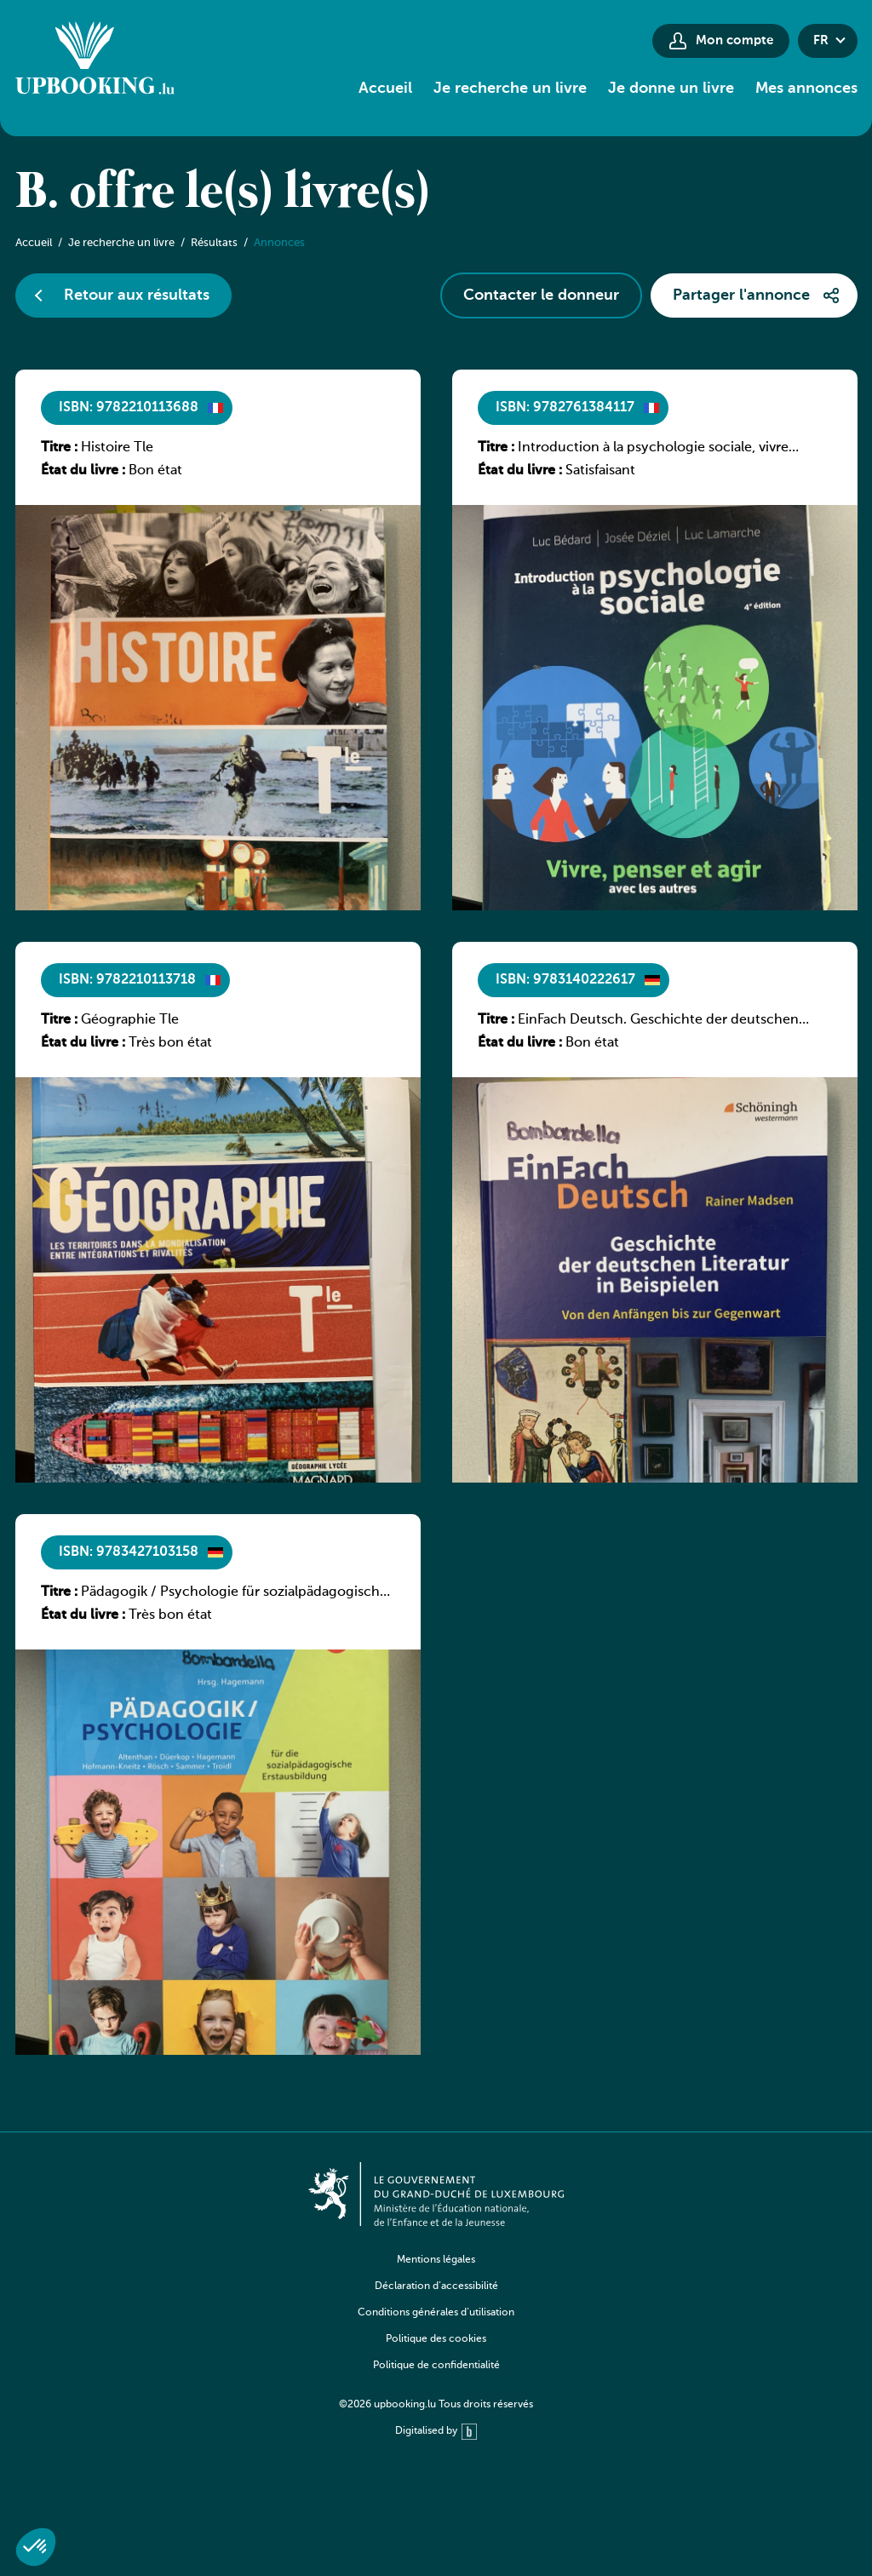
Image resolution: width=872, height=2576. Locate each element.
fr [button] (821, 40)
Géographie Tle (130, 1020)
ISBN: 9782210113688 (128, 408)
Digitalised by (436, 2432)
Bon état (155, 471)
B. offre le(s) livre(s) (222, 194)
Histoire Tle (117, 448)
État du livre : (83, 471)
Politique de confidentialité (436, 2366)
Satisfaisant (600, 471)
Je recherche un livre (510, 88)
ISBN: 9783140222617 (565, 980)
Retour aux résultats (136, 295)
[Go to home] (95, 60)
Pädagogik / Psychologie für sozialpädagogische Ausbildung (234, 1593)
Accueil (385, 88)
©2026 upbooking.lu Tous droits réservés (436, 2405)
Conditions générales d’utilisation (436, 2313)
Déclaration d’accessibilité (436, 2286)
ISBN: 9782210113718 (127, 980)
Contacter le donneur (541, 295)
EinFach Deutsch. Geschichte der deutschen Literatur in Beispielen (658, 1021)
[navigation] (436, 2325)
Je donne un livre (671, 88)
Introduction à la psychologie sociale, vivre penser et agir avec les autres (653, 448)
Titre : (59, 448)
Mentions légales (436, 2260)
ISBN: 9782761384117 (565, 408)
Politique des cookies (436, 2339)
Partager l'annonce (741, 295)
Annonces (279, 243)
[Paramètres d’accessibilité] (606, 40)
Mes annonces (806, 88)
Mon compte (734, 40)
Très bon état (170, 1043)
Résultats (214, 243)
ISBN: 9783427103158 (128, 1552)
